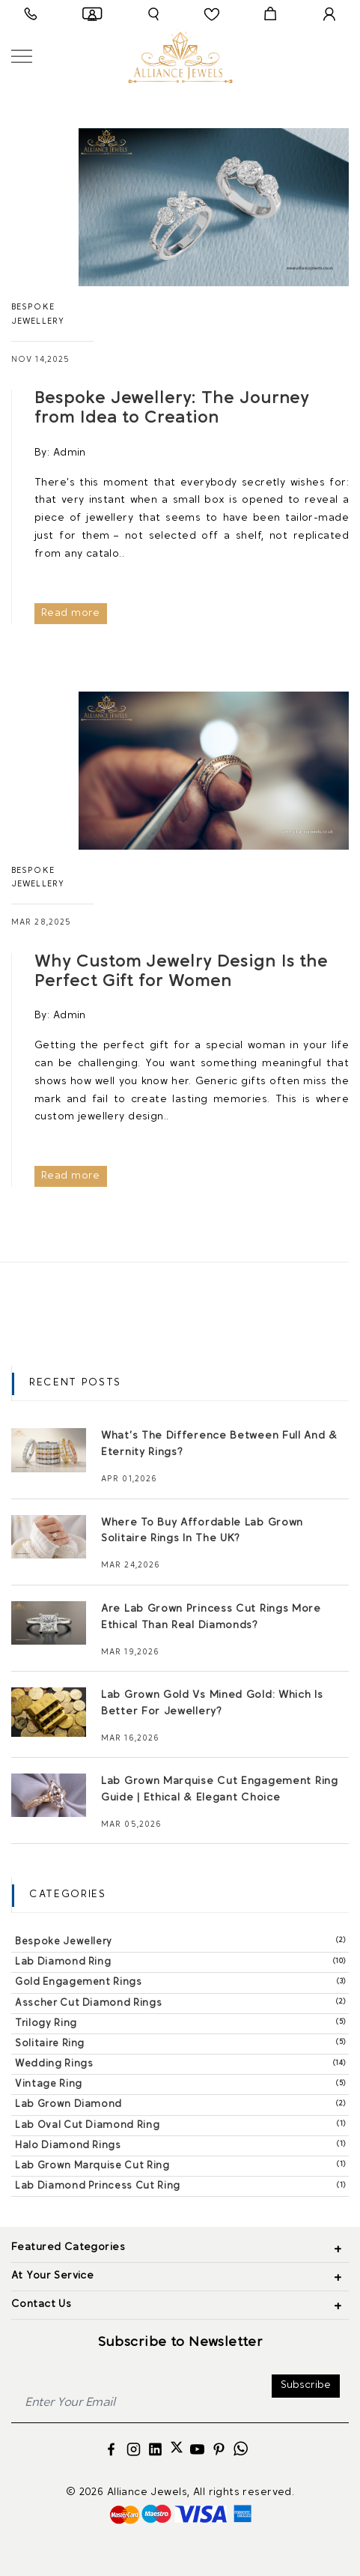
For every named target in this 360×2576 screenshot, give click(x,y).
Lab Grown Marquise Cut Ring (182, 2165)
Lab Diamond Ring (182, 1961)
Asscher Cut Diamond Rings (182, 2002)
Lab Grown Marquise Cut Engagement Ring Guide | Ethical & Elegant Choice (219, 1789)
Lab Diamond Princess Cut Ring (182, 2185)
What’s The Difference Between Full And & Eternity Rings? (219, 1444)
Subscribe (306, 2385)
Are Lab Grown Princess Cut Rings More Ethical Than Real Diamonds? (211, 1617)
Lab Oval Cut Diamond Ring (182, 2124)
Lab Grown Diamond (182, 2103)
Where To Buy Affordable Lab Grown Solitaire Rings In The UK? (202, 1531)
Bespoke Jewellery (182, 1941)
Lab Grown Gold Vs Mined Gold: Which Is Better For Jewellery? (212, 1703)
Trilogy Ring (182, 2022)
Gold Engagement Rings (182, 1981)
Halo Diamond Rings (182, 2144)
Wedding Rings (182, 2063)
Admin (69, 453)
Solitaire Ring (182, 2043)
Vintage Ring (182, 2083)
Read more (70, 613)
